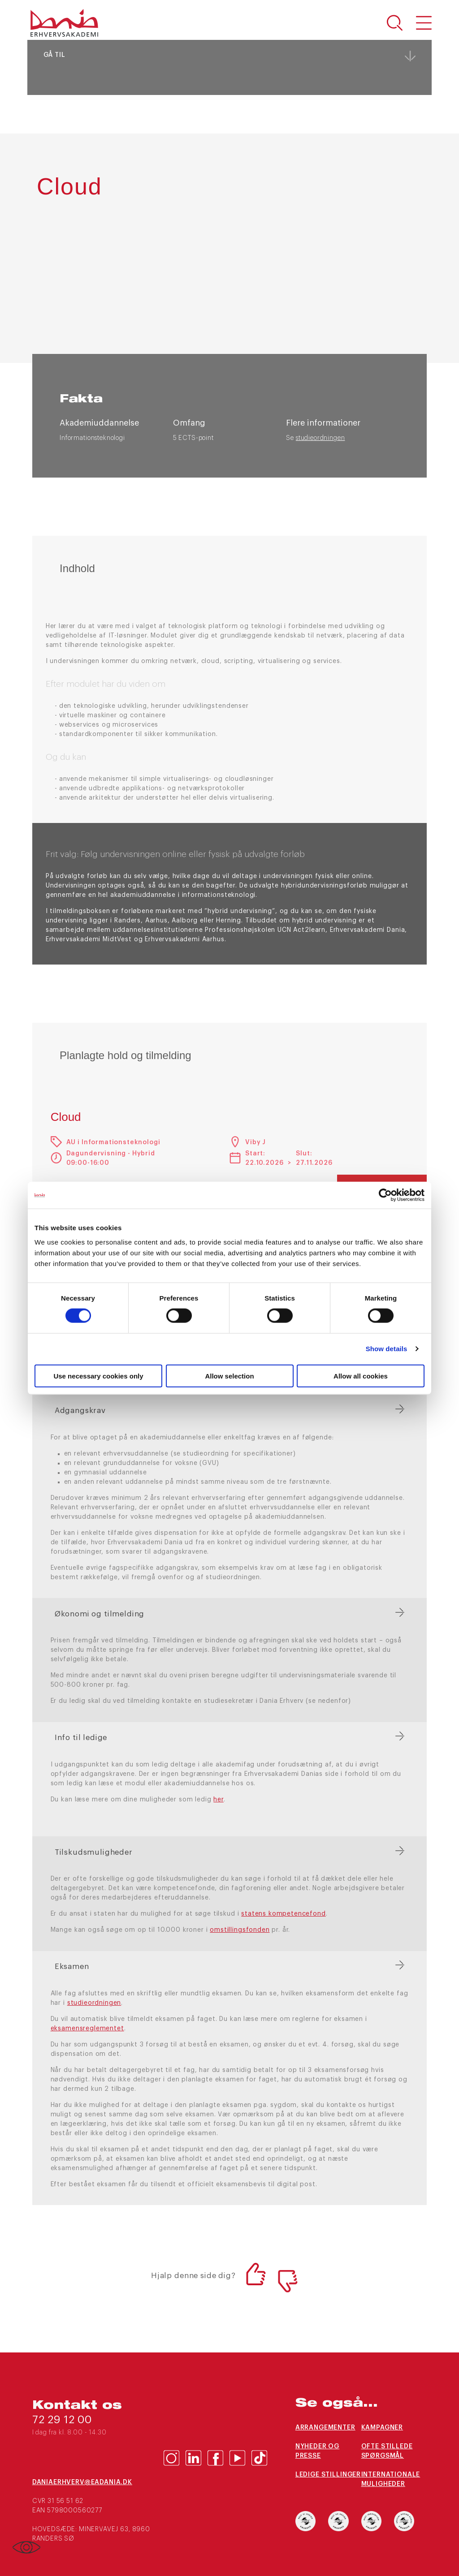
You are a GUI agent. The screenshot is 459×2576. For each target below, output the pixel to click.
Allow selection (229, 1375)
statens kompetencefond (283, 1914)
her (218, 1799)
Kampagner (382, 2428)
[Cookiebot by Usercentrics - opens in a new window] (385, 1195)
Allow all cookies (360, 1375)
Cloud (66, 1117)
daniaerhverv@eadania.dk (82, 2482)
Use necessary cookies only (98, 1375)
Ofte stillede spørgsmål (387, 2451)
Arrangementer (325, 2428)
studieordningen (320, 438)
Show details (386, 1349)
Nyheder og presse (317, 2451)
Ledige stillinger (328, 2475)
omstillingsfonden (239, 1930)
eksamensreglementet (87, 2028)
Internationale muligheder (390, 2479)
